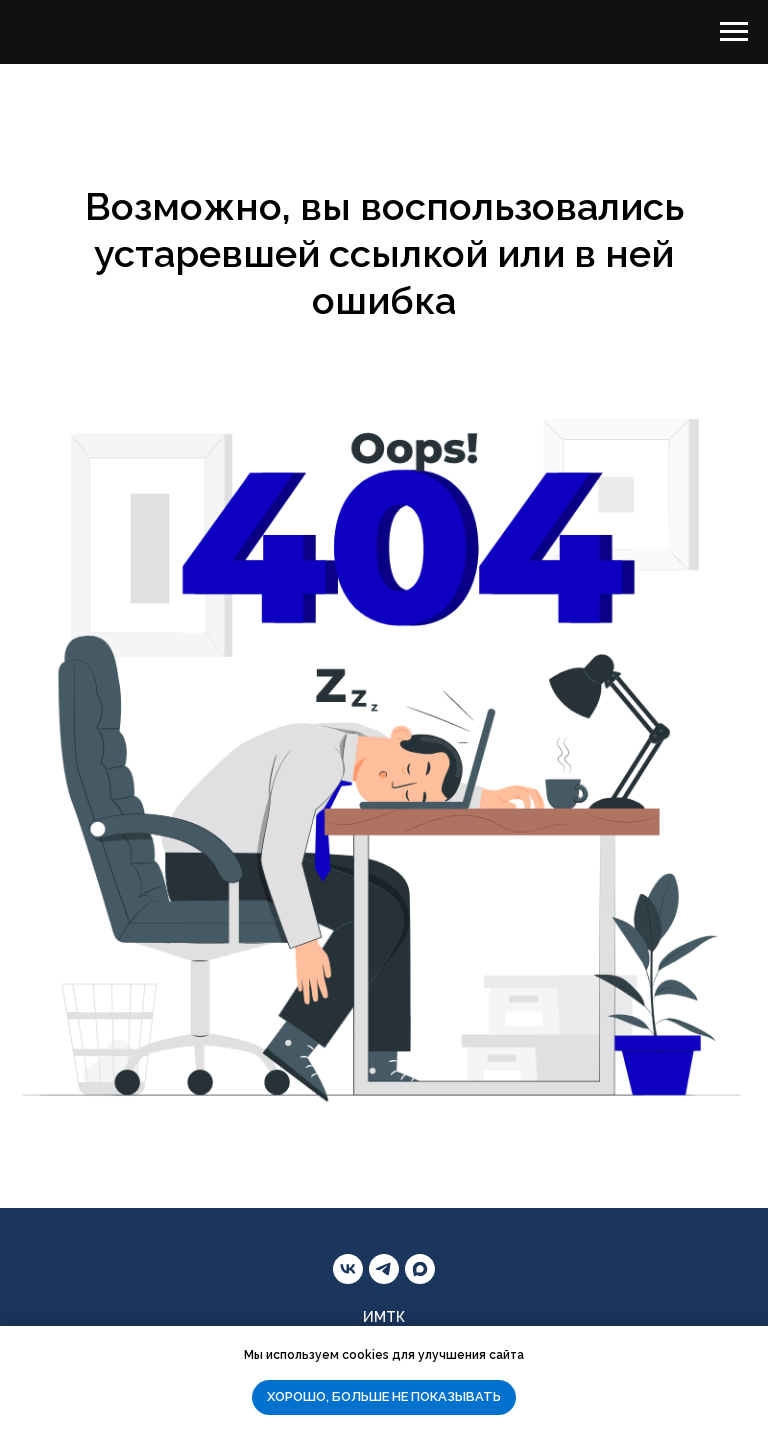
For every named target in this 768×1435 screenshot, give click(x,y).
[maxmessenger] (420, 1269)
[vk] (348, 1269)
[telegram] (384, 1269)
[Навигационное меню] (734, 32)
